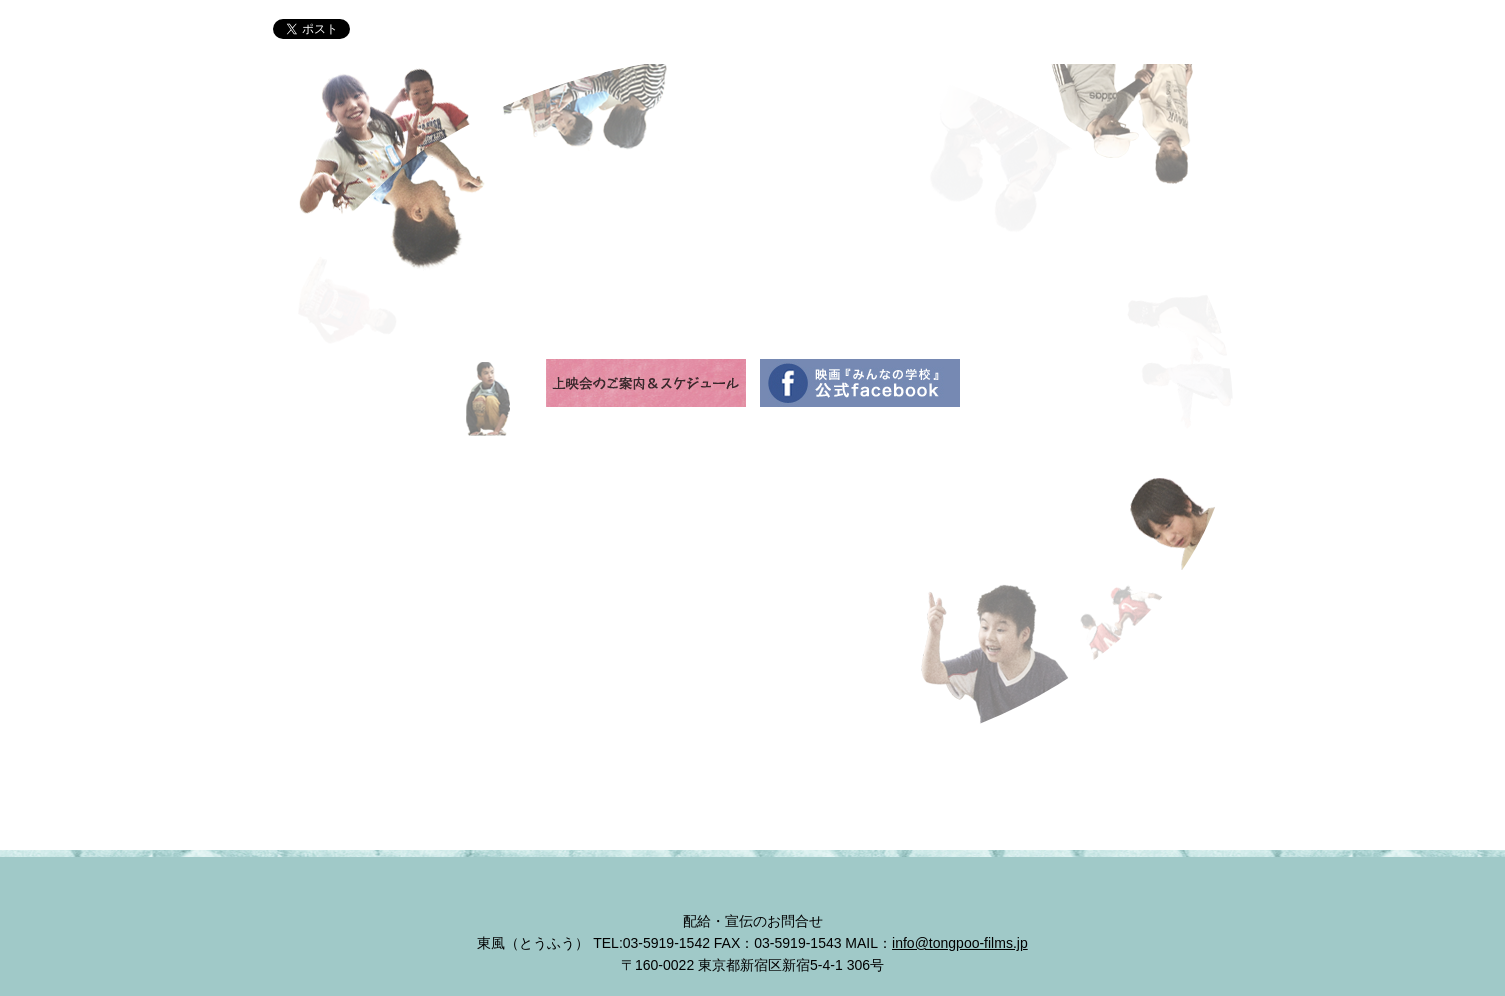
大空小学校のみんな (787, 32)
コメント (981, 32)
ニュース (524, 32)
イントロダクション (634, 32)
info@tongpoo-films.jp (960, 943)
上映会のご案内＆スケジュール (1160, 32)
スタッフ (903, 32)
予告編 (1054, 32)
